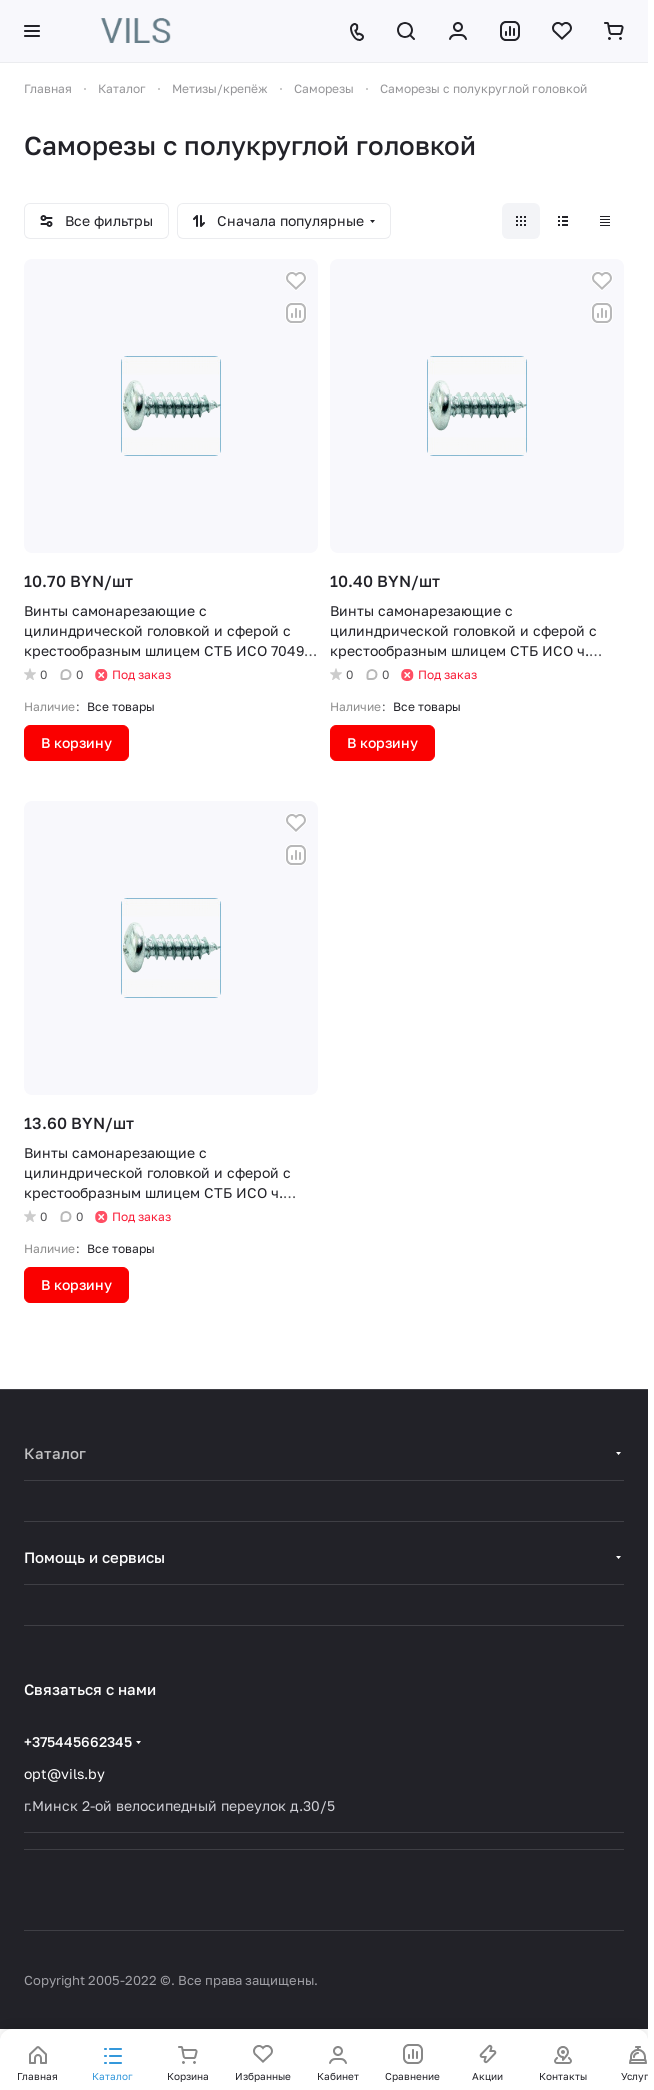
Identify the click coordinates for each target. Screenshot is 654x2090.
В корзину (76, 742)
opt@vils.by (64, 1773)
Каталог (55, 1453)
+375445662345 (78, 1741)
